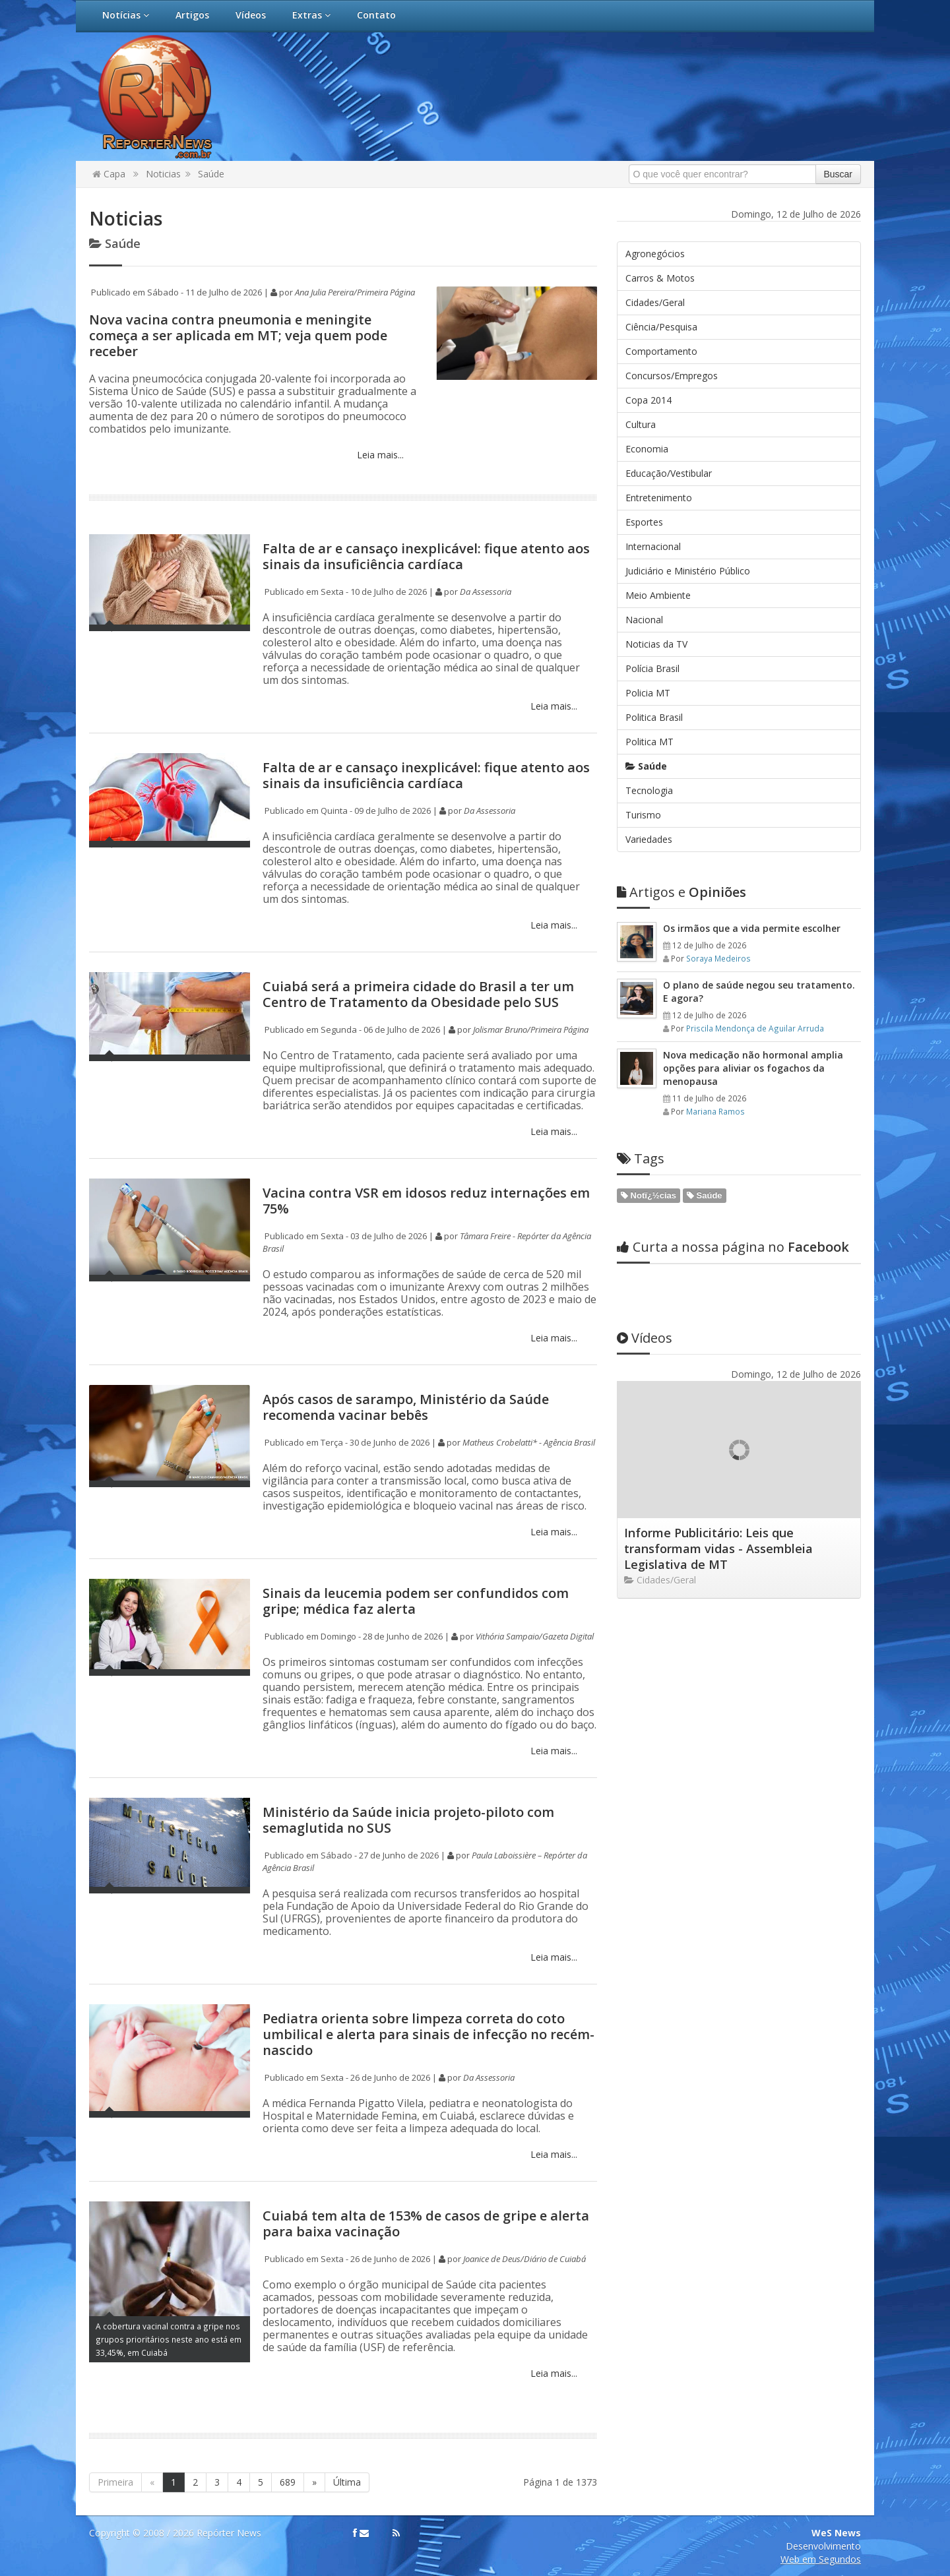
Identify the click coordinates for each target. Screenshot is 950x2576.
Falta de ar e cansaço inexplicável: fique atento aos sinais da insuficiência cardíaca (426, 556)
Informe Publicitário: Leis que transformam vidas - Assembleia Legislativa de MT (718, 1548)
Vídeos (251, 15)
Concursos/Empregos (671, 375)
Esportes (644, 522)
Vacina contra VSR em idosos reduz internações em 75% (426, 1200)
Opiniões (681, 892)
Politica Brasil (654, 717)
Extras (311, 15)
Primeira (115, 2482)
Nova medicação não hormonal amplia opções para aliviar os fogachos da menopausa (753, 1068)
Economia (646, 449)
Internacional (653, 546)
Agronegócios (655, 253)
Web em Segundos (820, 2559)
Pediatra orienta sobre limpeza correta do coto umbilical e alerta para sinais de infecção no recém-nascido (428, 2034)
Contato (376, 15)
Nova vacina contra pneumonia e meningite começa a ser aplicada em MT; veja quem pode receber (238, 335)
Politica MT (649, 741)
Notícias (125, 15)
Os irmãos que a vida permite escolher (751, 928)
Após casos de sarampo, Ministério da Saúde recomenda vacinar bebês (406, 1407)
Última (347, 2482)
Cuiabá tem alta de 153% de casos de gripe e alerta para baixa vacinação (426, 2223)
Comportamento (661, 351)
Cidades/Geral (655, 302)
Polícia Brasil (652, 668)
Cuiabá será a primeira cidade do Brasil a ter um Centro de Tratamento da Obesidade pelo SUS (418, 994)
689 (288, 2482)
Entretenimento (658, 497)
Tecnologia (649, 790)
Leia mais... (379, 454)
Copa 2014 (648, 400)
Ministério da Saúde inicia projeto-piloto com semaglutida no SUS (408, 1820)
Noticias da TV (656, 644)
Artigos (192, 15)
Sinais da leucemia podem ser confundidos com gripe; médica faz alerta (416, 1601)
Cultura (640, 424)
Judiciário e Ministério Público (687, 571)
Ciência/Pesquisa (661, 327)
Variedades (648, 839)
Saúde (211, 174)
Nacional (644, 619)
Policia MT (647, 693)
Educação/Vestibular (668, 473)
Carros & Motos (660, 278)
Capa (108, 174)
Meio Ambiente (658, 595)
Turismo (643, 815)
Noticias (163, 174)
